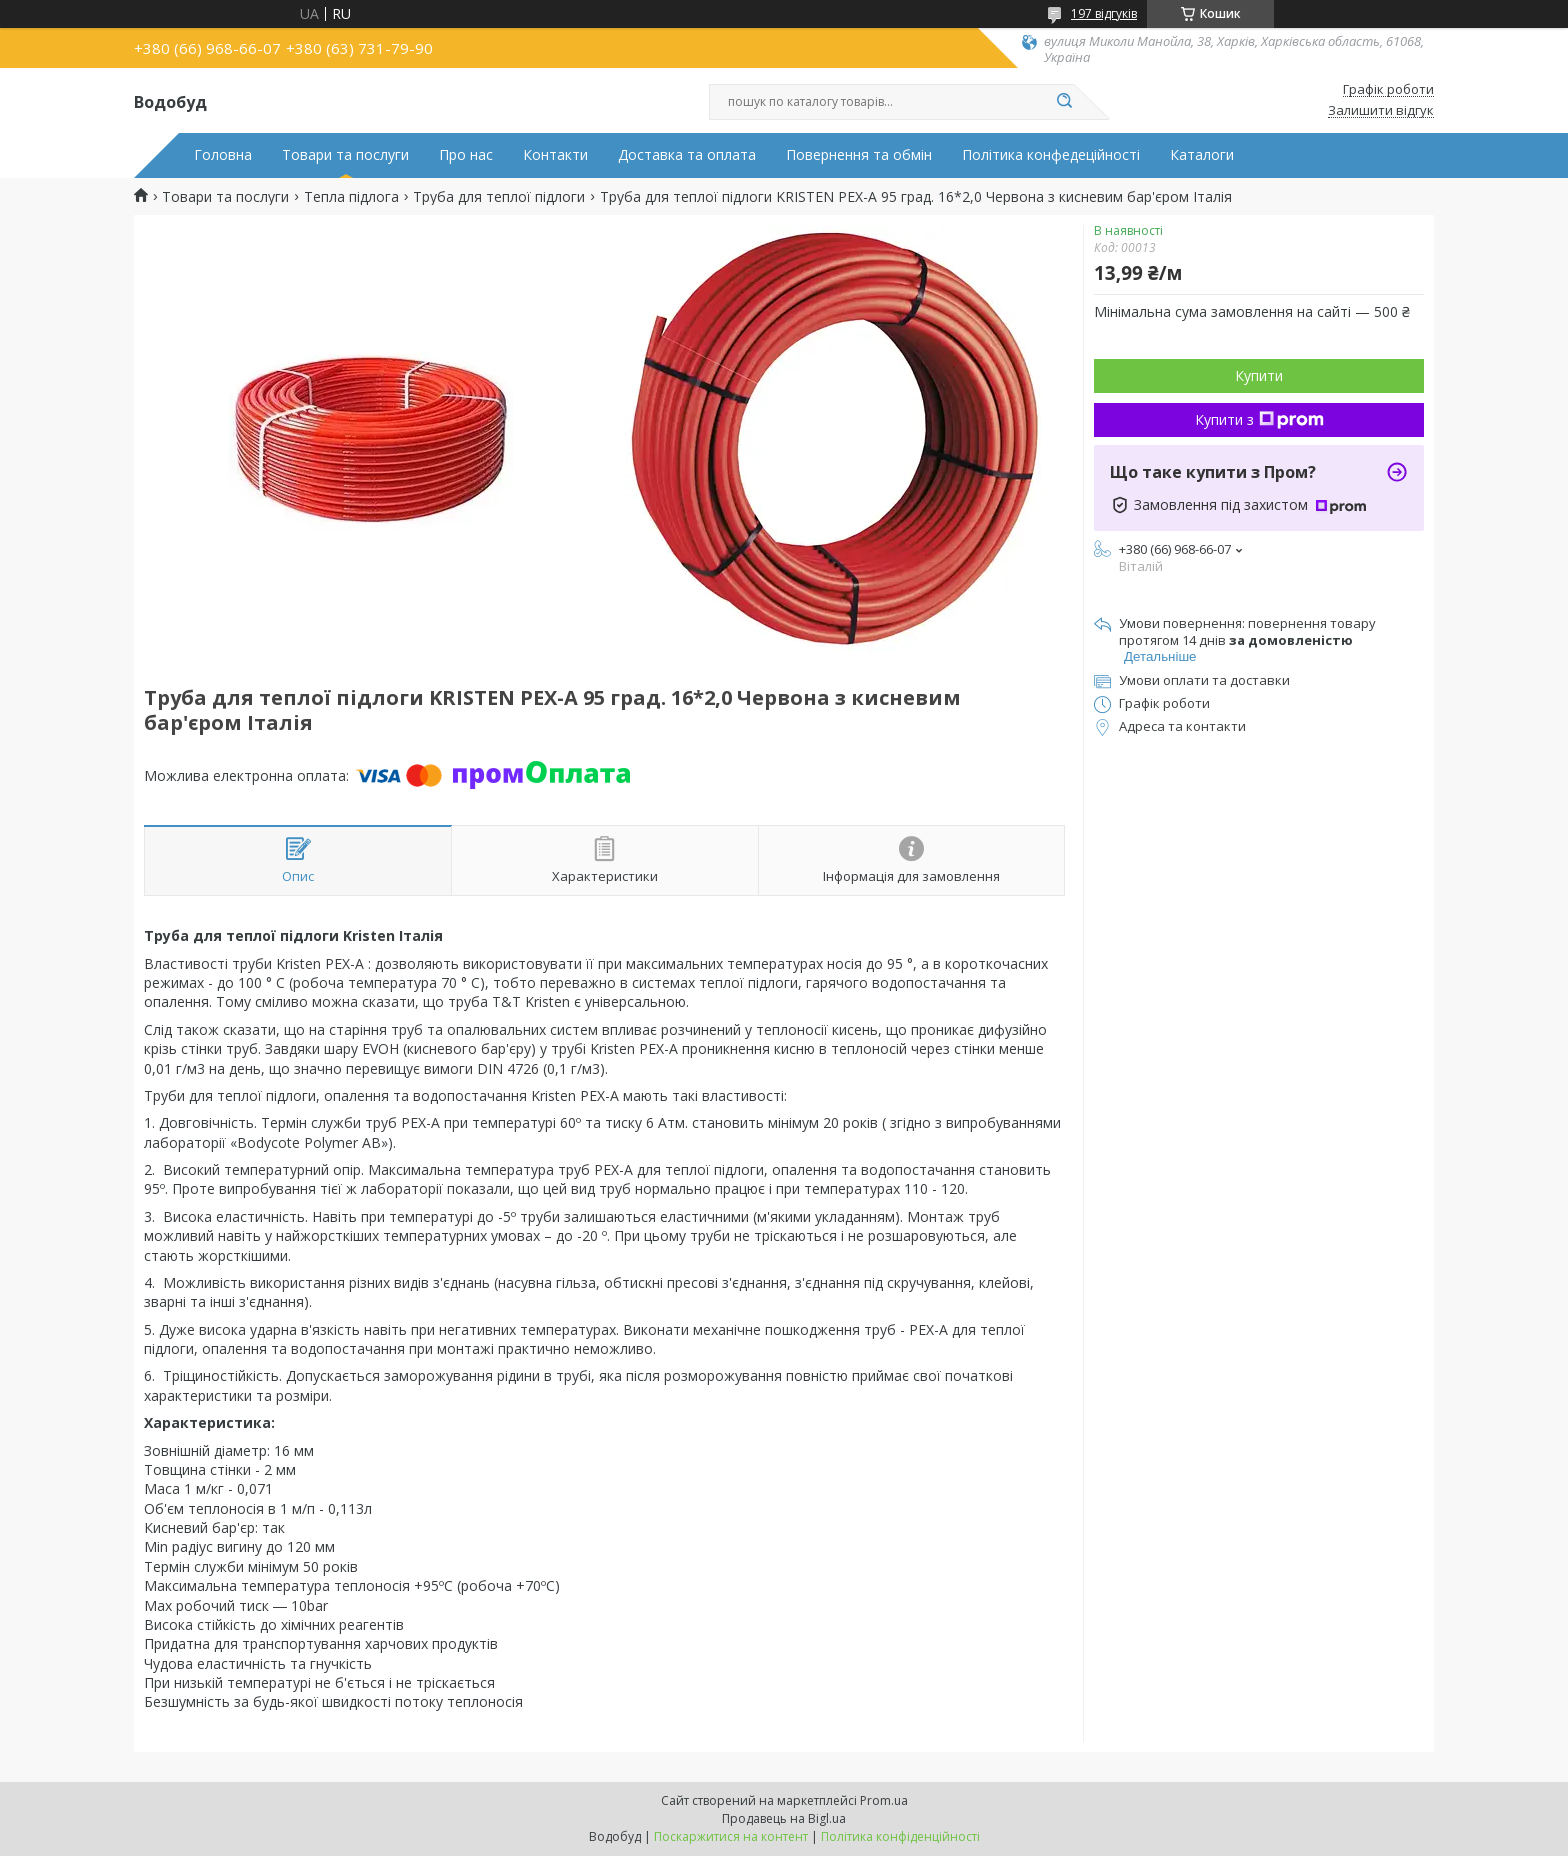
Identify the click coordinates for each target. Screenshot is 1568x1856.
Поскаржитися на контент (731, 1836)
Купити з (1259, 419)
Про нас (466, 155)
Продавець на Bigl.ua (784, 1818)
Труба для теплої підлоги (499, 197)
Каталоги (1202, 155)
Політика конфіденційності (900, 1836)
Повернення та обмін (859, 155)
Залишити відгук (1381, 111)
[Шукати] (1064, 102)
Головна (223, 155)
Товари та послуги (345, 155)
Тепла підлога (351, 197)
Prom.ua (884, 1800)
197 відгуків (1104, 13)
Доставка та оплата (687, 155)
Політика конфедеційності (1051, 155)
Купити (1259, 375)
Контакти (555, 155)
